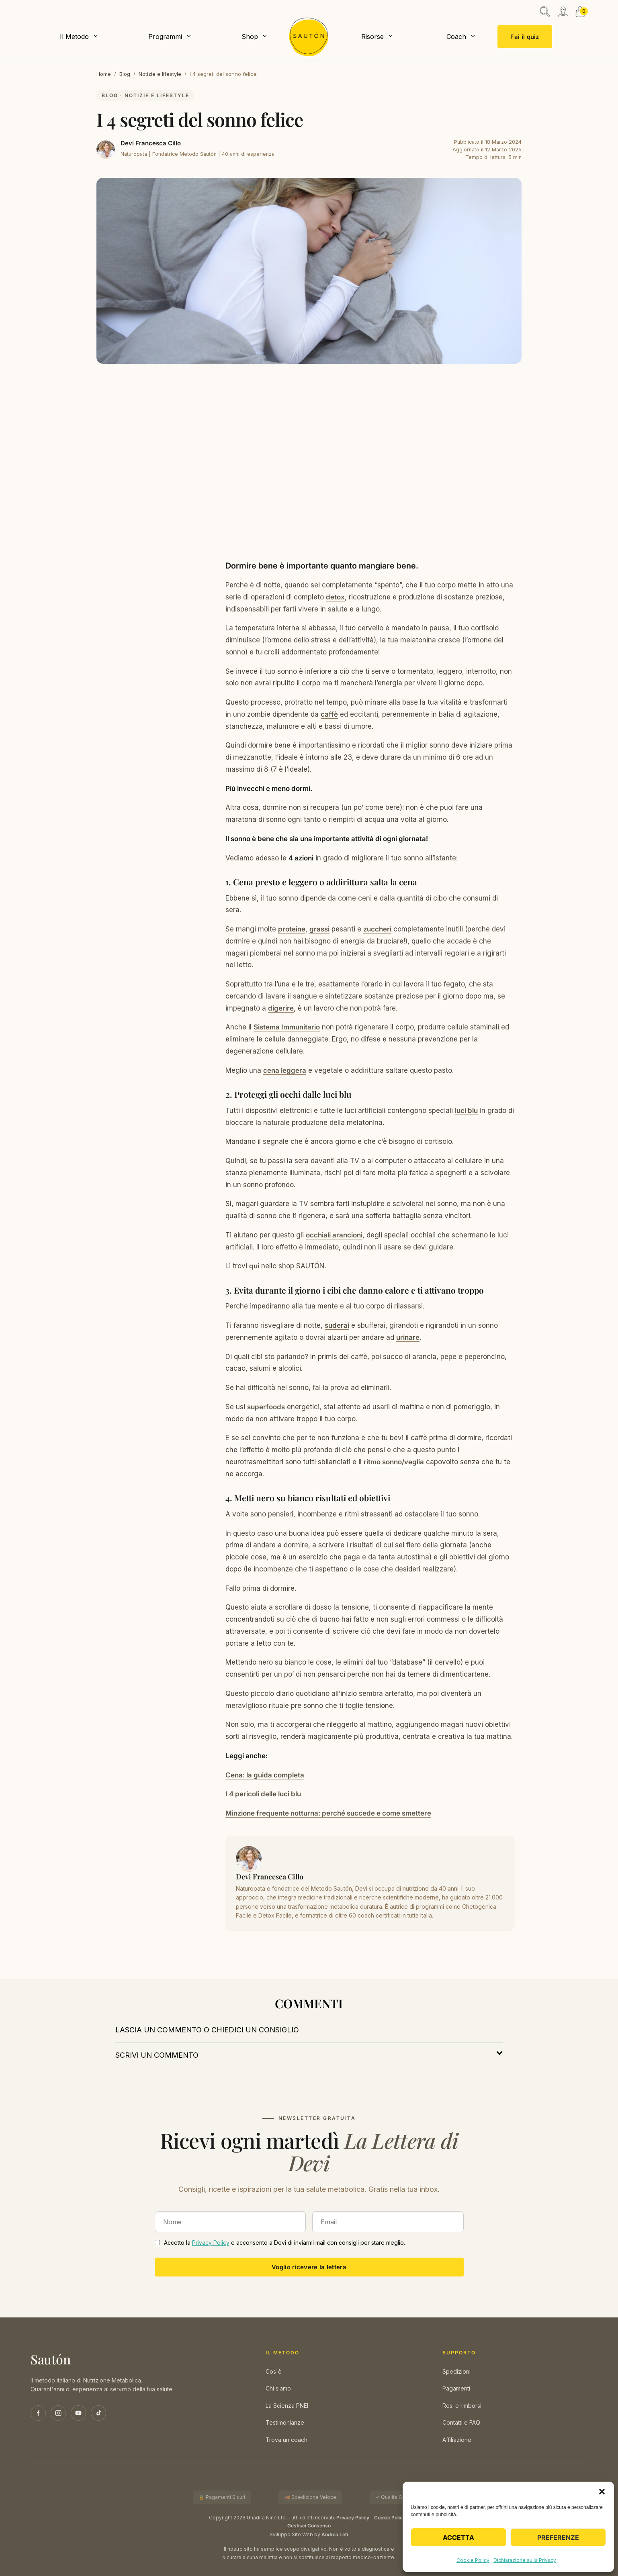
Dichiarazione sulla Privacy (524, 2560)
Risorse (372, 37)
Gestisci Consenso (309, 2525)
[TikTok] (98, 2413)
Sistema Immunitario (287, 1027)
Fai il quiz (524, 37)
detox (335, 597)
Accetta (458, 2537)
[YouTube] (78, 2413)
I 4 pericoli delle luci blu (263, 1794)
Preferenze (558, 2537)
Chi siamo (278, 2388)
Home (103, 74)
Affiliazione (456, 2439)
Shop (249, 37)
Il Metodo (74, 37)
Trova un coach (286, 2439)
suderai (337, 1325)
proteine (291, 929)
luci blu (466, 1111)
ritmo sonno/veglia (394, 1462)
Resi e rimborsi (461, 2405)
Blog (124, 74)
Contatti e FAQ (461, 2422)
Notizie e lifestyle (160, 74)
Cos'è (274, 2371)
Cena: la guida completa (264, 1775)
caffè (329, 714)
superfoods (266, 1407)
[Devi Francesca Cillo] (105, 150)
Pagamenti (456, 2388)
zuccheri (377, 929)
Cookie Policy (472, 2560)
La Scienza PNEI (287, 2405)
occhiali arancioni (334, 1235)
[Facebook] (38, 2413)
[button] (602, 2492)
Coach (456, 37)
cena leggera (284, 1070)
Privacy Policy (210, 2242)
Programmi (165, 37)
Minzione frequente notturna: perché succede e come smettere (328, 1813)
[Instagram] (58, 2413)
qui (254, 1266)
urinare (408, 1337)
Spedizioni (456, 2371)
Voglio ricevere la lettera (309, 2267)
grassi (319, 929)
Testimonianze (285, 2422)
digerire (281, 1008)
